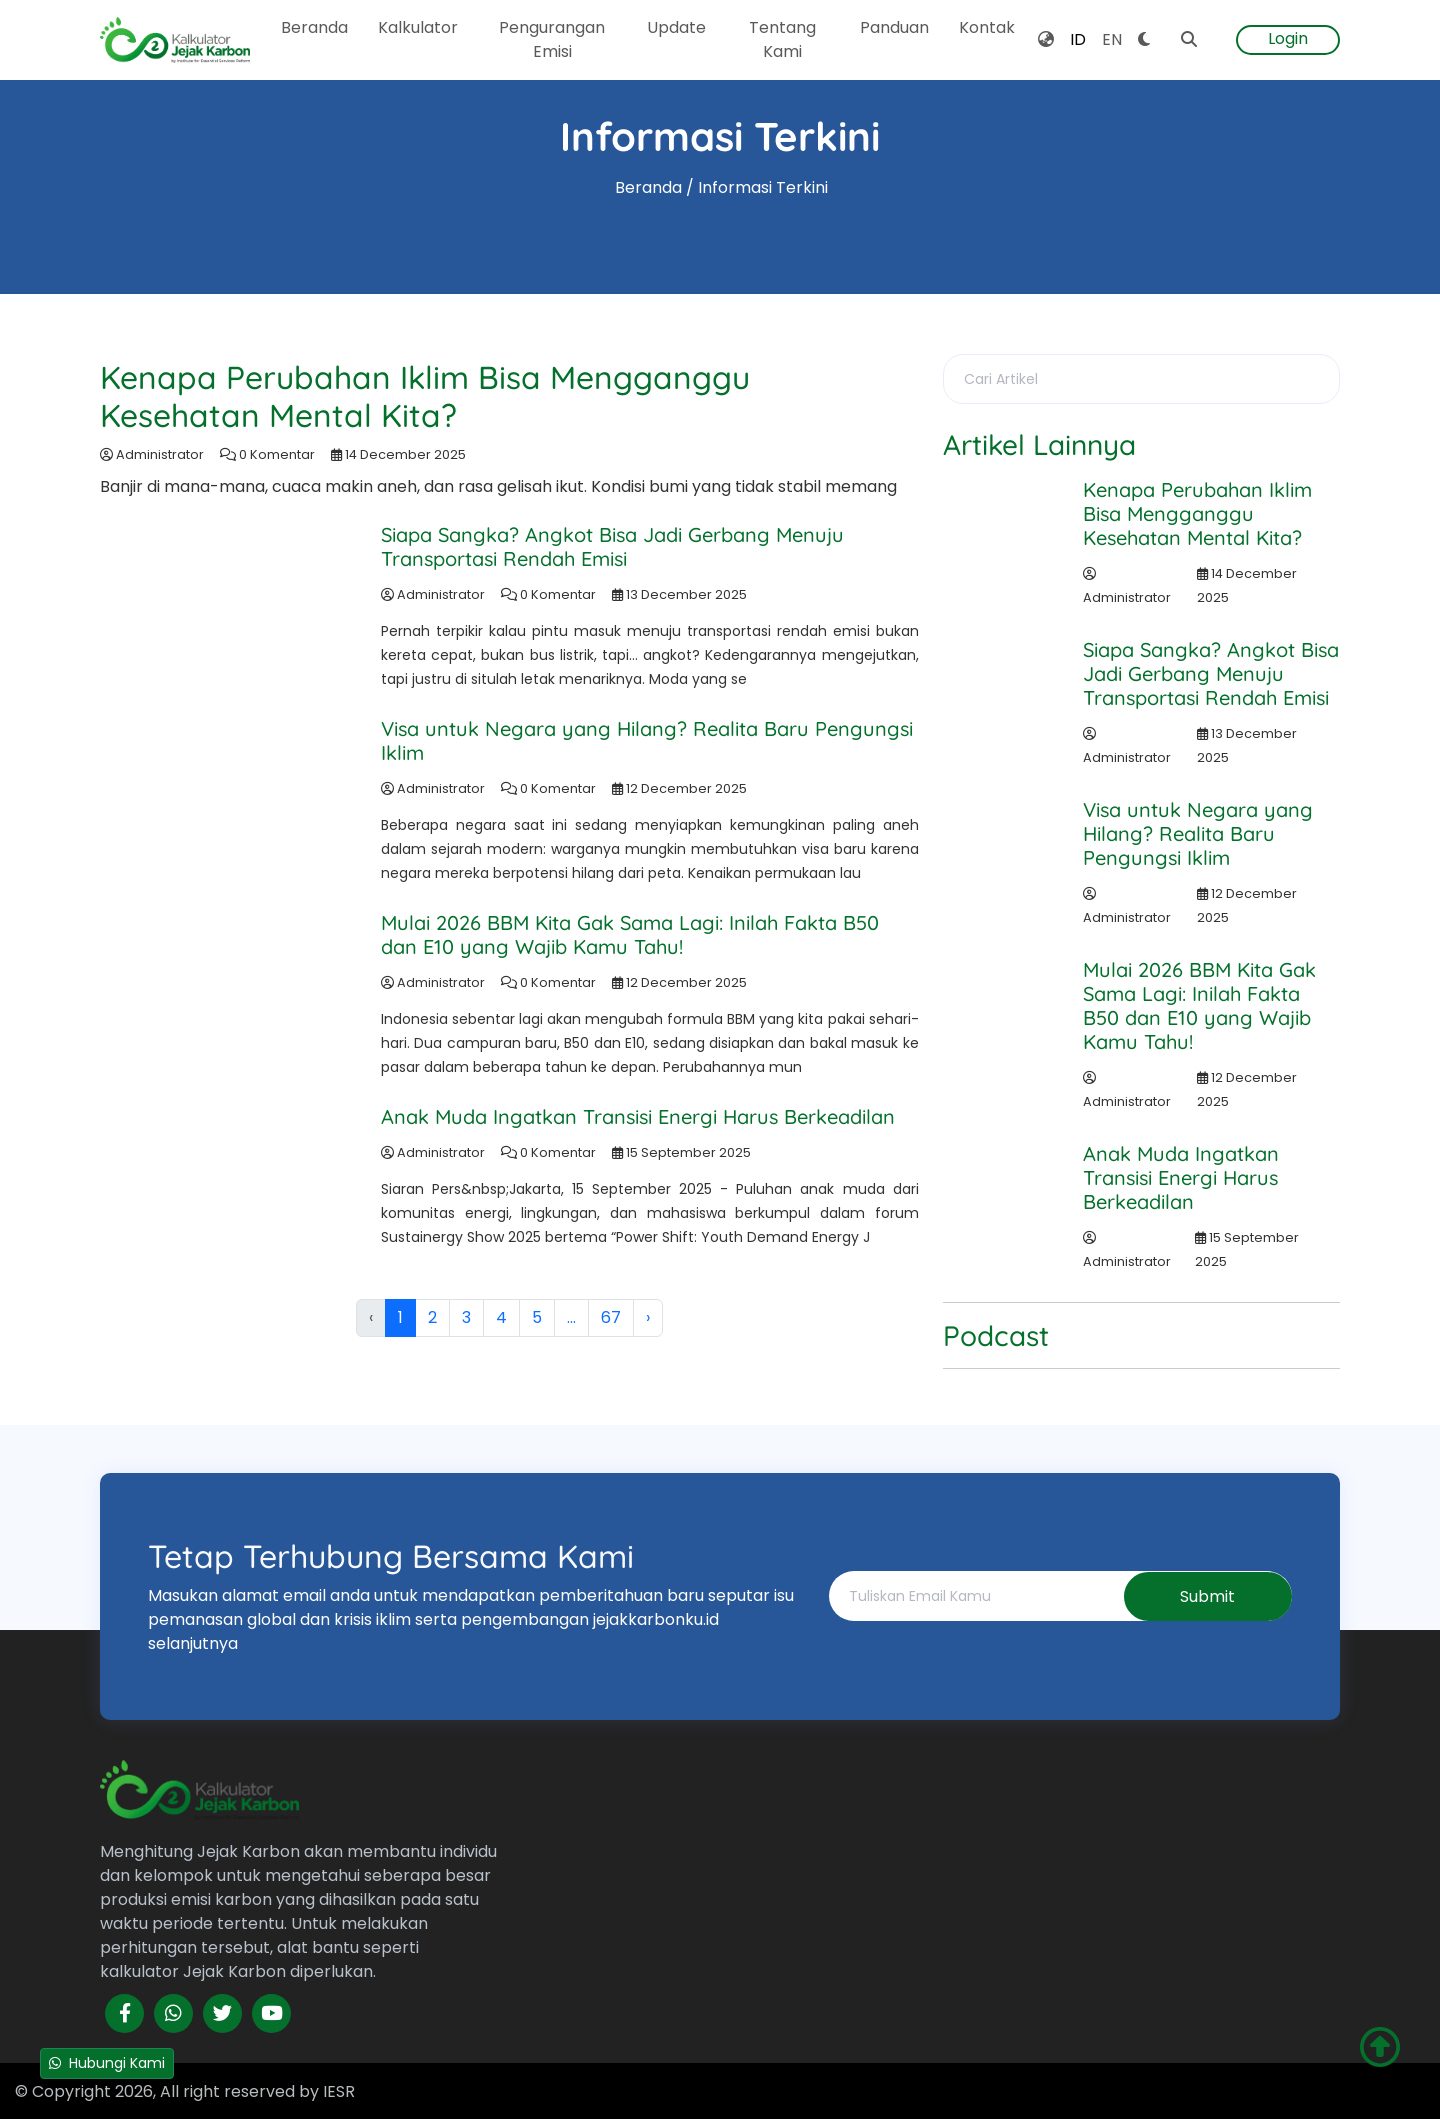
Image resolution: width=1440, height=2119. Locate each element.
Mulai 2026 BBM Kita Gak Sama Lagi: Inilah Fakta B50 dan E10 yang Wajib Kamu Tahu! (630, 934)
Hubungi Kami (107, 2063)
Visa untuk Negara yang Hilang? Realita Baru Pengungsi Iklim (647, 740)
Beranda (314, 27)
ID (1078, 39)
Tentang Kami (782, 39)
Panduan (894, 27)
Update (676, 27)
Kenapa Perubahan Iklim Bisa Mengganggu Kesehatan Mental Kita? (425, 396)
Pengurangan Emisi (552, 39)
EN (1112, 39)
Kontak (987, 27)
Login (1288, 38)
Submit (1206, 1596)
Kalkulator (418, 27)
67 (611, 1317)
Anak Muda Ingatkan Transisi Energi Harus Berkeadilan (638, 1116)
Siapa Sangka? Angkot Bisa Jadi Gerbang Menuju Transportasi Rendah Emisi (612, 546)
